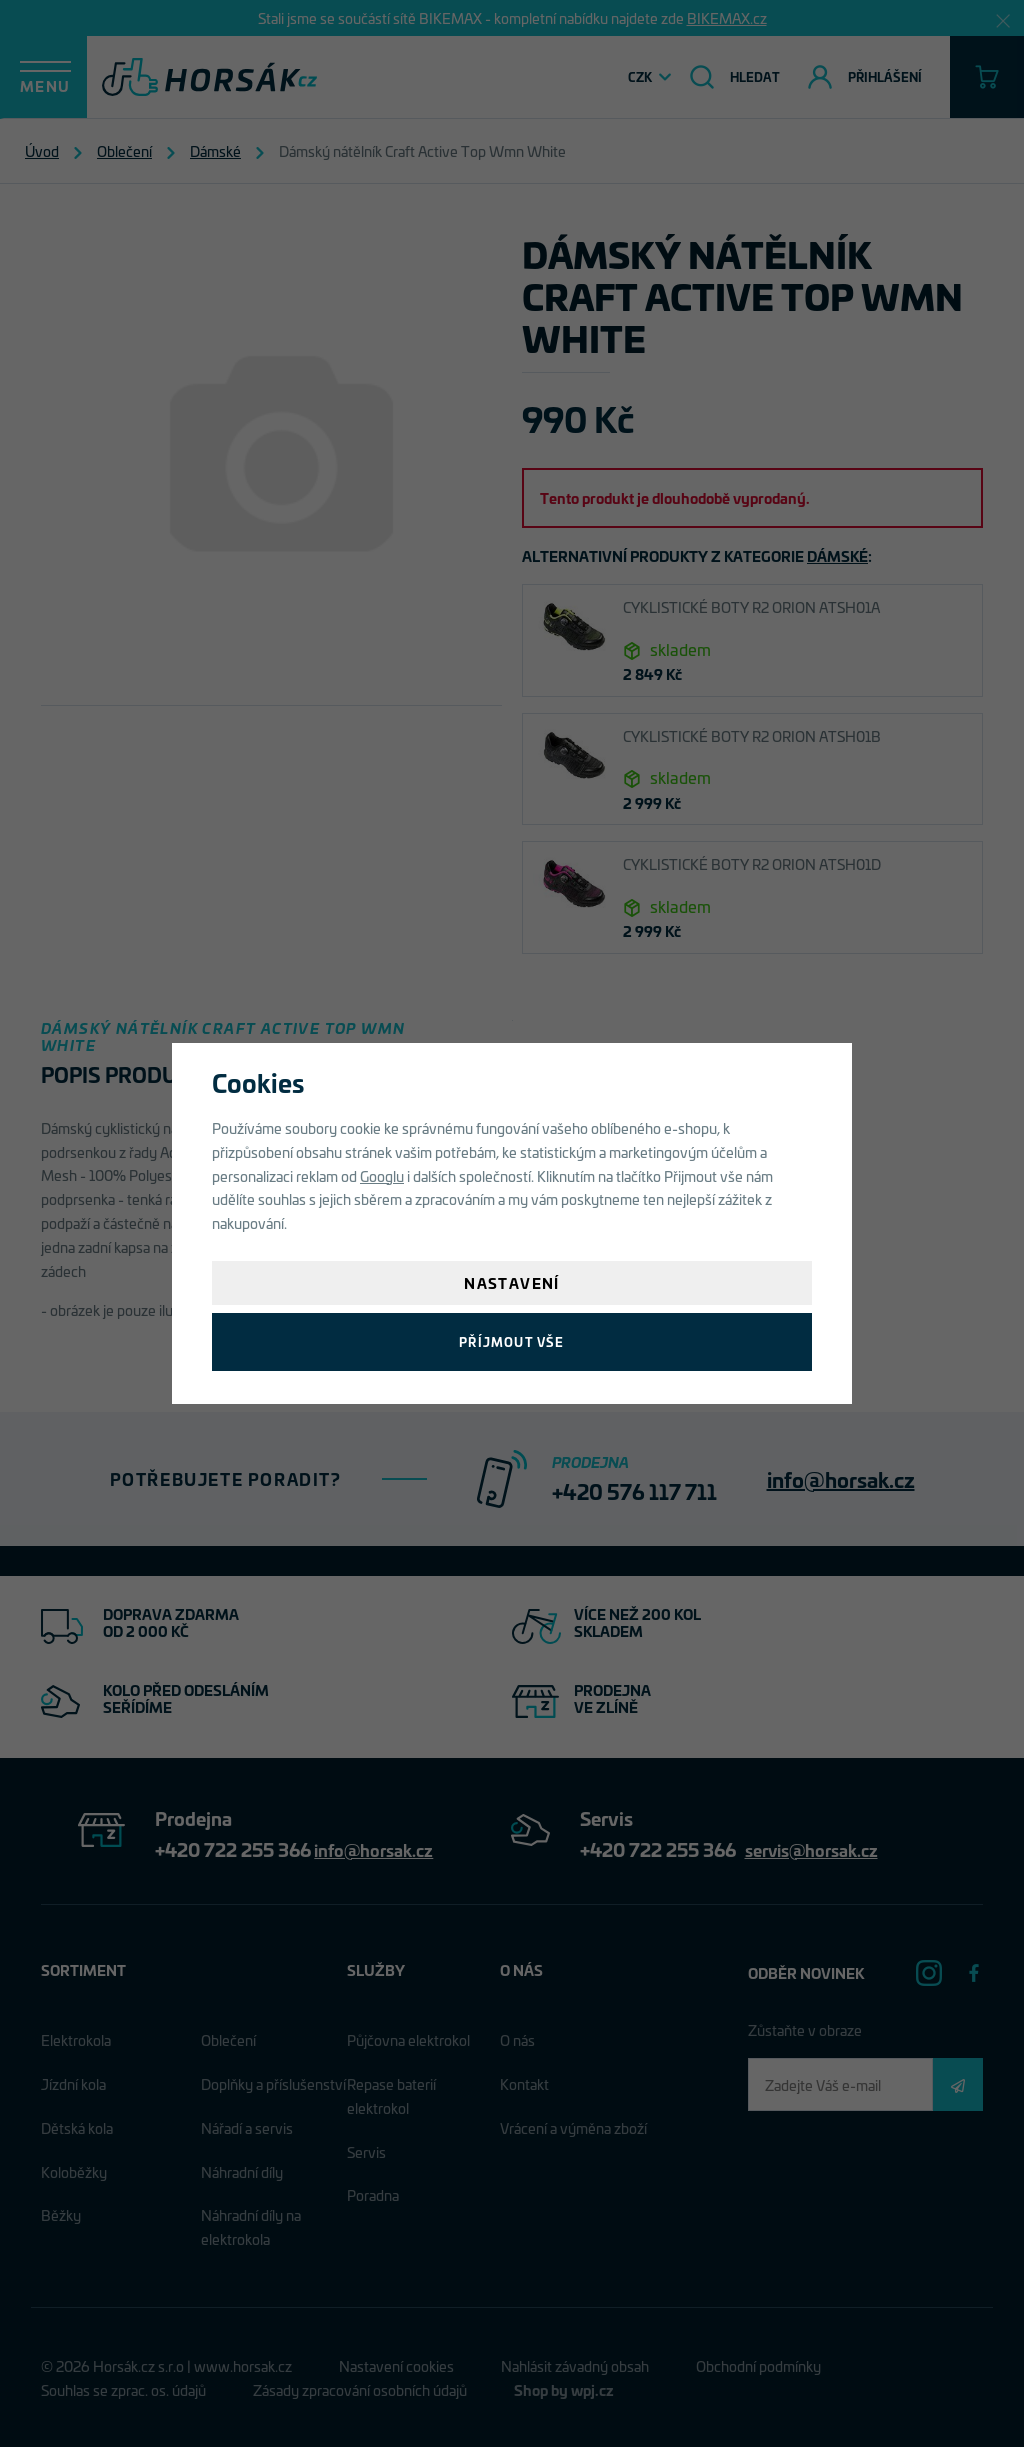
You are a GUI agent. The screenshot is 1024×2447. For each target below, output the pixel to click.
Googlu (382, 1175)
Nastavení (512, 1282)
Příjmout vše (511, 1341)
